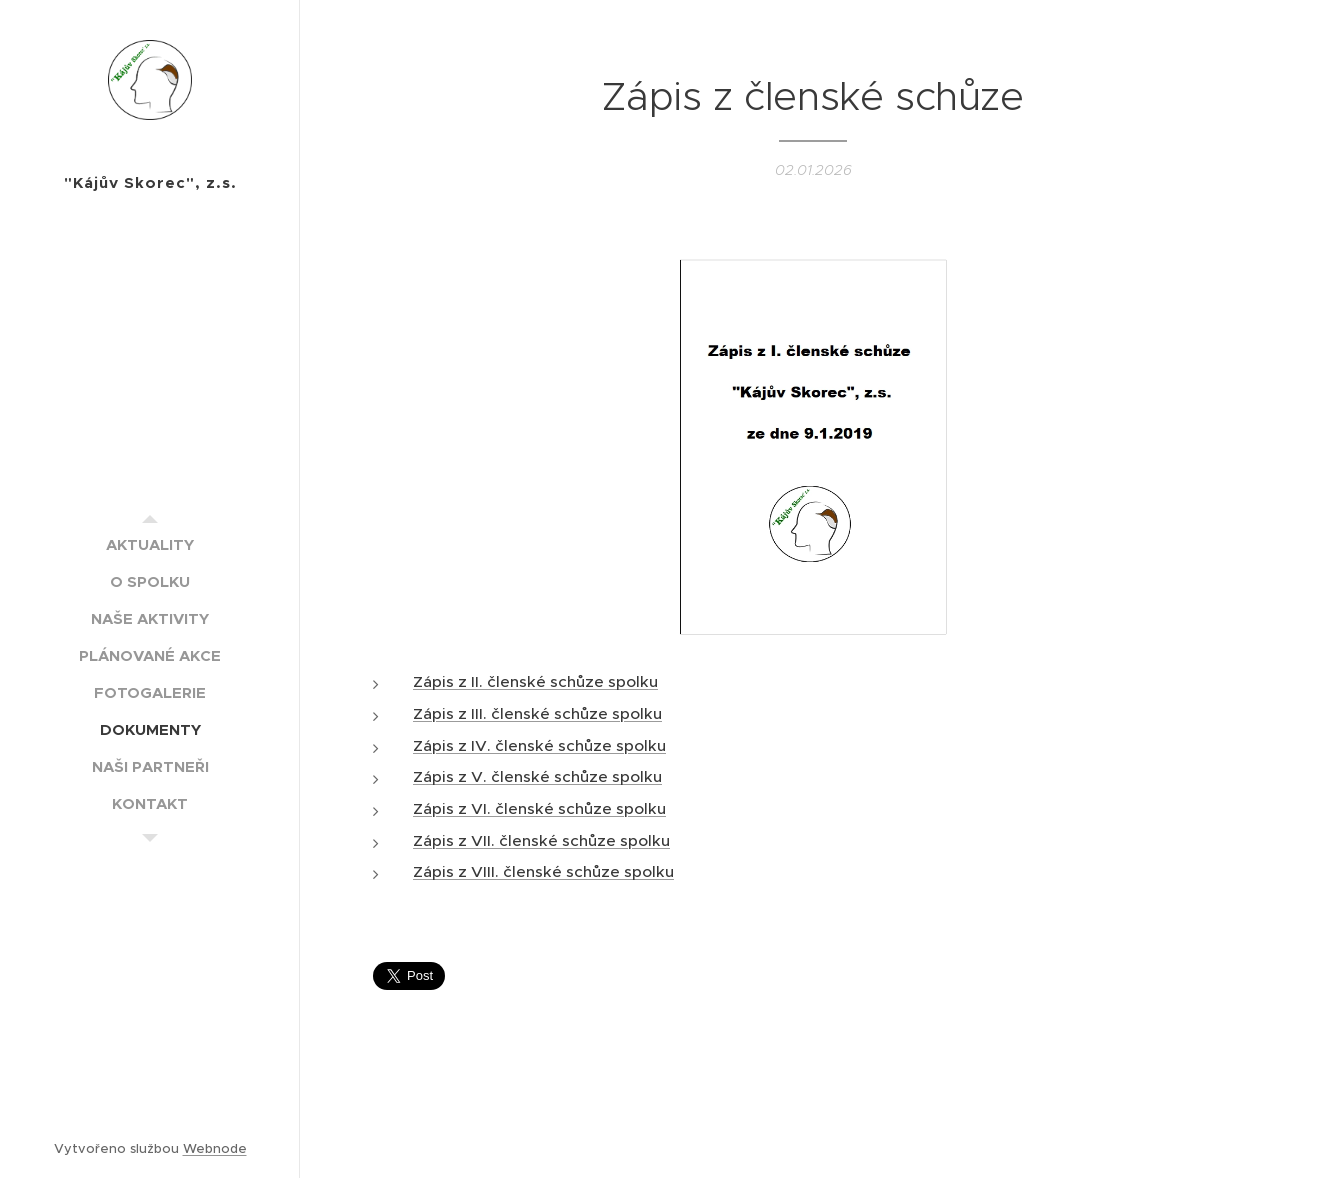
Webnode (215, 1148)
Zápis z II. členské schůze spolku (535, 681)
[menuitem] (150, 544)
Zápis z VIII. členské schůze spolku (543, 871)
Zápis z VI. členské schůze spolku (539, 808)
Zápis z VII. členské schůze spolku (541, 840)
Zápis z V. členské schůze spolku (537, 776)
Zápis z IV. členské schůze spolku (539, 744)
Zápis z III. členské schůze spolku (537, 713)
